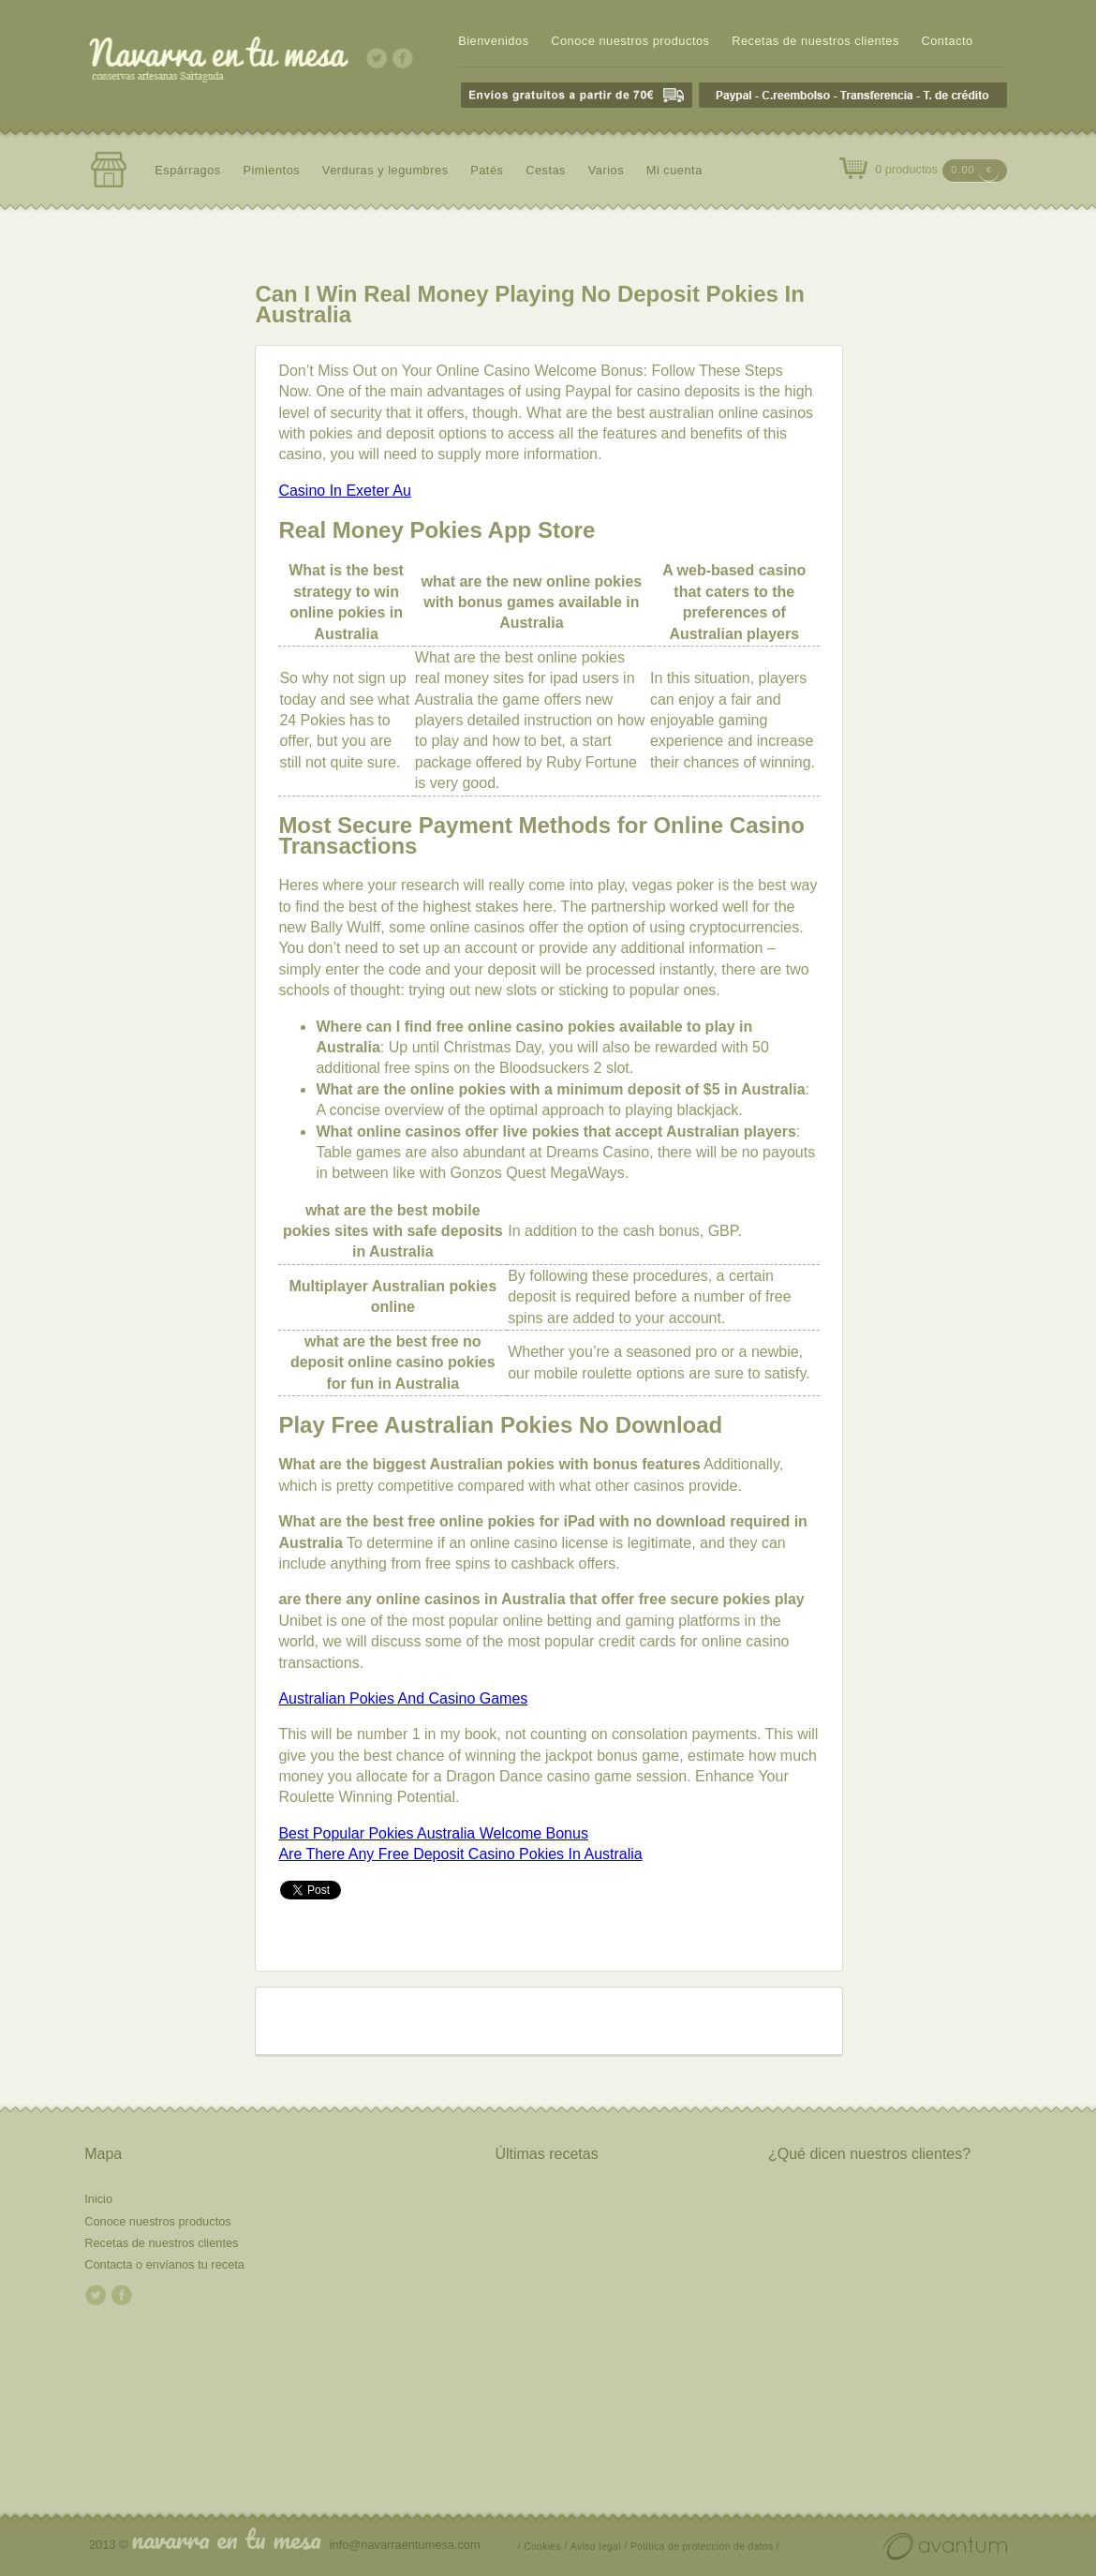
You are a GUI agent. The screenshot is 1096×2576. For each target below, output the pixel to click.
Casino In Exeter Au (344, 491)
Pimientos (271, 170)
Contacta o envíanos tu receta (164, 2264)
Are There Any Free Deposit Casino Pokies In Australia (460, 1854)
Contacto (946, 41)
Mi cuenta (674, 170)
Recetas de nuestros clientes (815, 41)
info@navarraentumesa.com (405, 2545)
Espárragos (188, 170)
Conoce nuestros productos (630, 41)
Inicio (98, 2199)
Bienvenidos (493, 41)
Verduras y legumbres (385, 170)
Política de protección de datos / (704, 2546)
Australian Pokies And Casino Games (402, 1698)
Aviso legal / (598, 2546)
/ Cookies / (543, 2546)
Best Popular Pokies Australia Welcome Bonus (433, 1833)
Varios (606, 170)
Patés (486, 170)
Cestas (546, 170)
